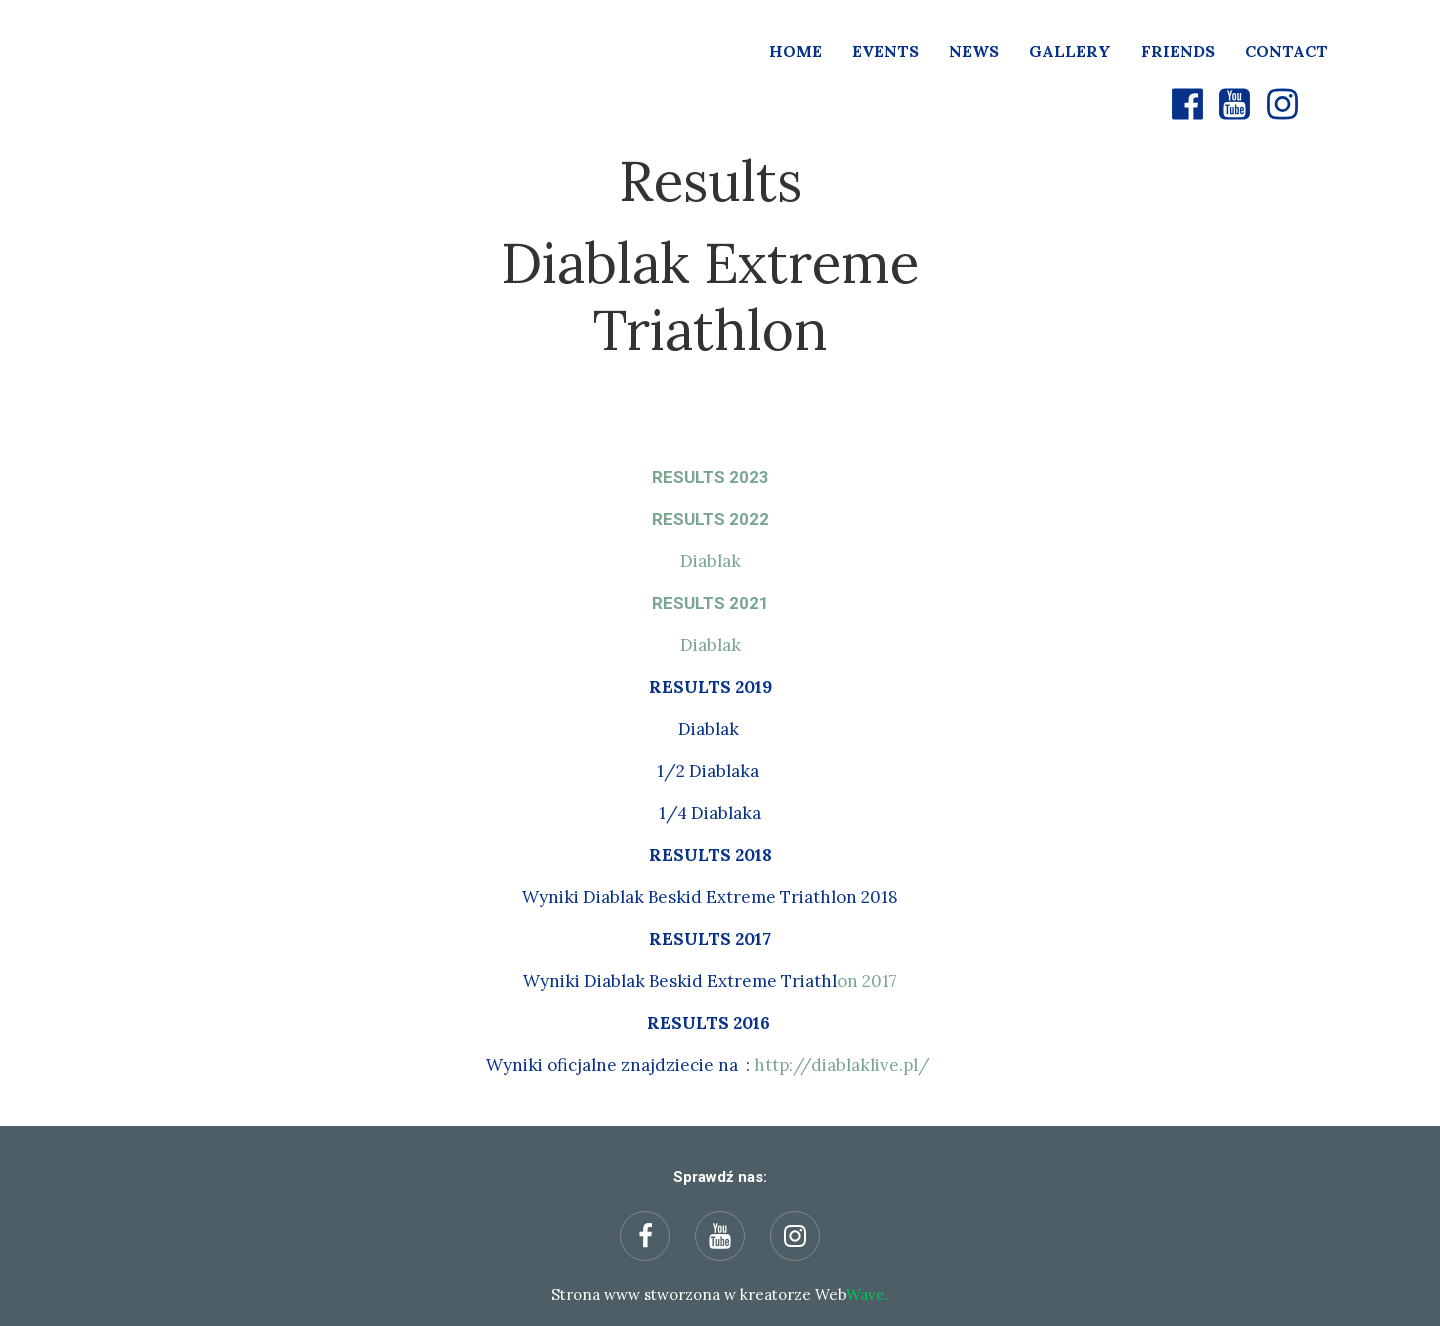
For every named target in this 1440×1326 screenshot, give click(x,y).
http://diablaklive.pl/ (842, 1065)
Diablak (710, 561)
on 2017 (710, 981)
